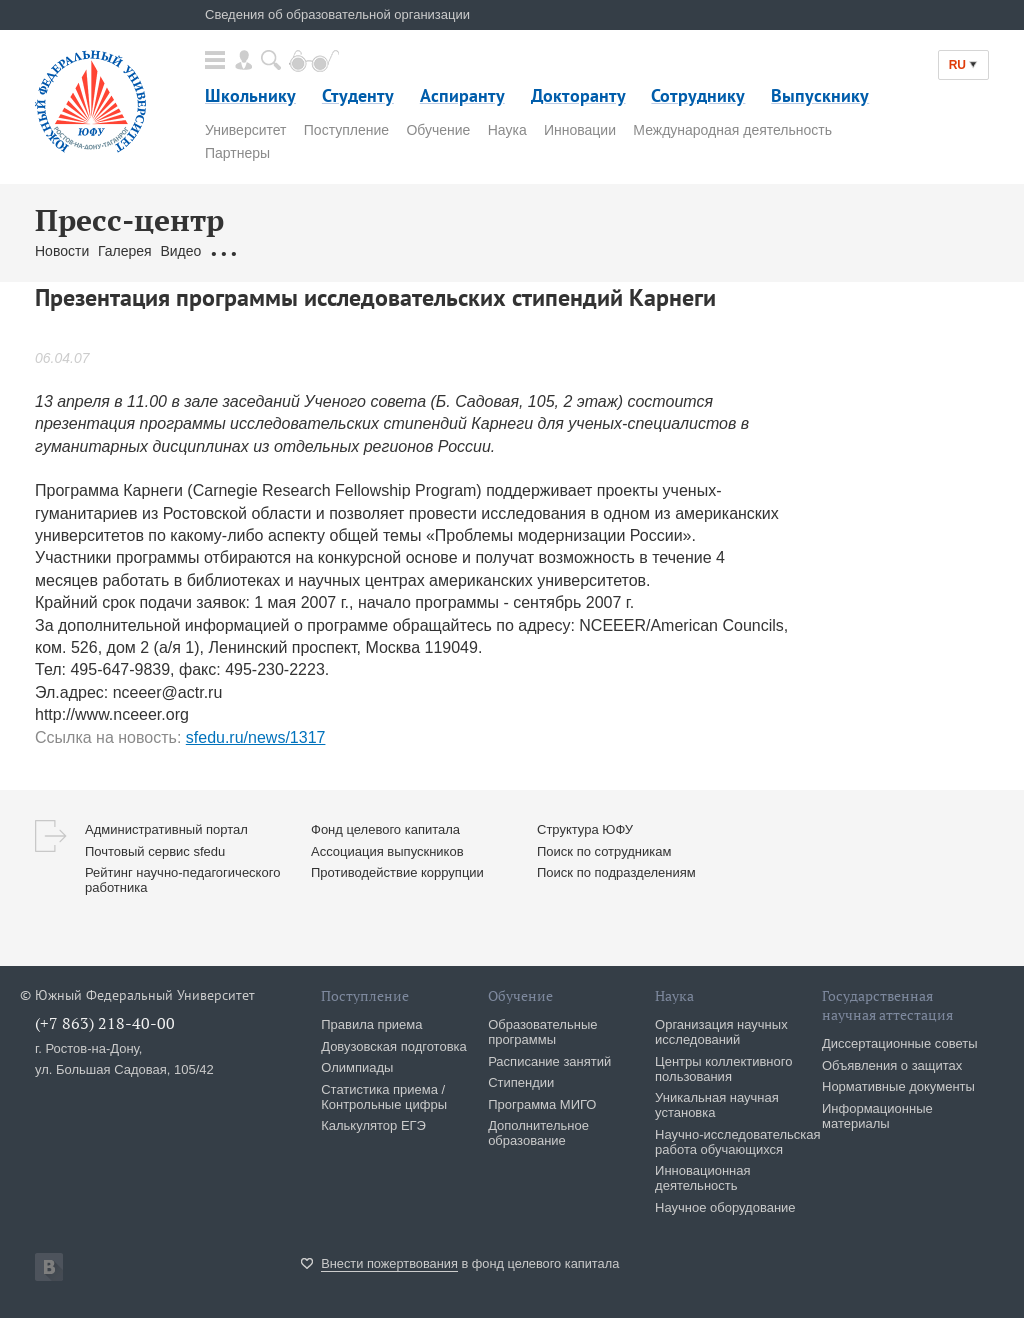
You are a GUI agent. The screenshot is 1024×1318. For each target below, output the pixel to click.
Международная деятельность (732, 130)
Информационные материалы (877, 1116)
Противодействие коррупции (397, 872)
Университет (245, 130)
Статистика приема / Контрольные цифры (384, 1097)
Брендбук (508, 251)
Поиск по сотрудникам (604, 851)
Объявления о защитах (892, 1065)
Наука (507, 130)
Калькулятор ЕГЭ (373, 1125)
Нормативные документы (898, 1086)
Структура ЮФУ (585, 829)
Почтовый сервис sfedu (155, 851)
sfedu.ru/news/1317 (256, 737)
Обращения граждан (277, 251)
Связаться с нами (410, 251)
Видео (180, 251)
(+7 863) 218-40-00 (105, 1023)
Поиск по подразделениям (616, 872)
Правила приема (371, 1024)
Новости (62, 251)
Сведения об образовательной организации (337, 14)
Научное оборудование (725, 1207)
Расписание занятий (549, 1061)
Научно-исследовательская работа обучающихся (738, 1142)
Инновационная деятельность (703, 1178)
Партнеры (237, 153)
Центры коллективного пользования (723, 1069)
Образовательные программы (542, 1032)
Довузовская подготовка (394, 1046)
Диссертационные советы (900, 1043)
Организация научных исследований (721, 1032)
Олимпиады (357, 1067)
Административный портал (166, 829)
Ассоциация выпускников (387, 851)
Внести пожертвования (389, 1263)
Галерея (125, 251)
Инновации (580, 130)
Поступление (346, 130)
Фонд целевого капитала (385, 829)
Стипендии (521, 1082)
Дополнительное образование (538, 1133)
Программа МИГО (542, 1104)
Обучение (438, 130)
